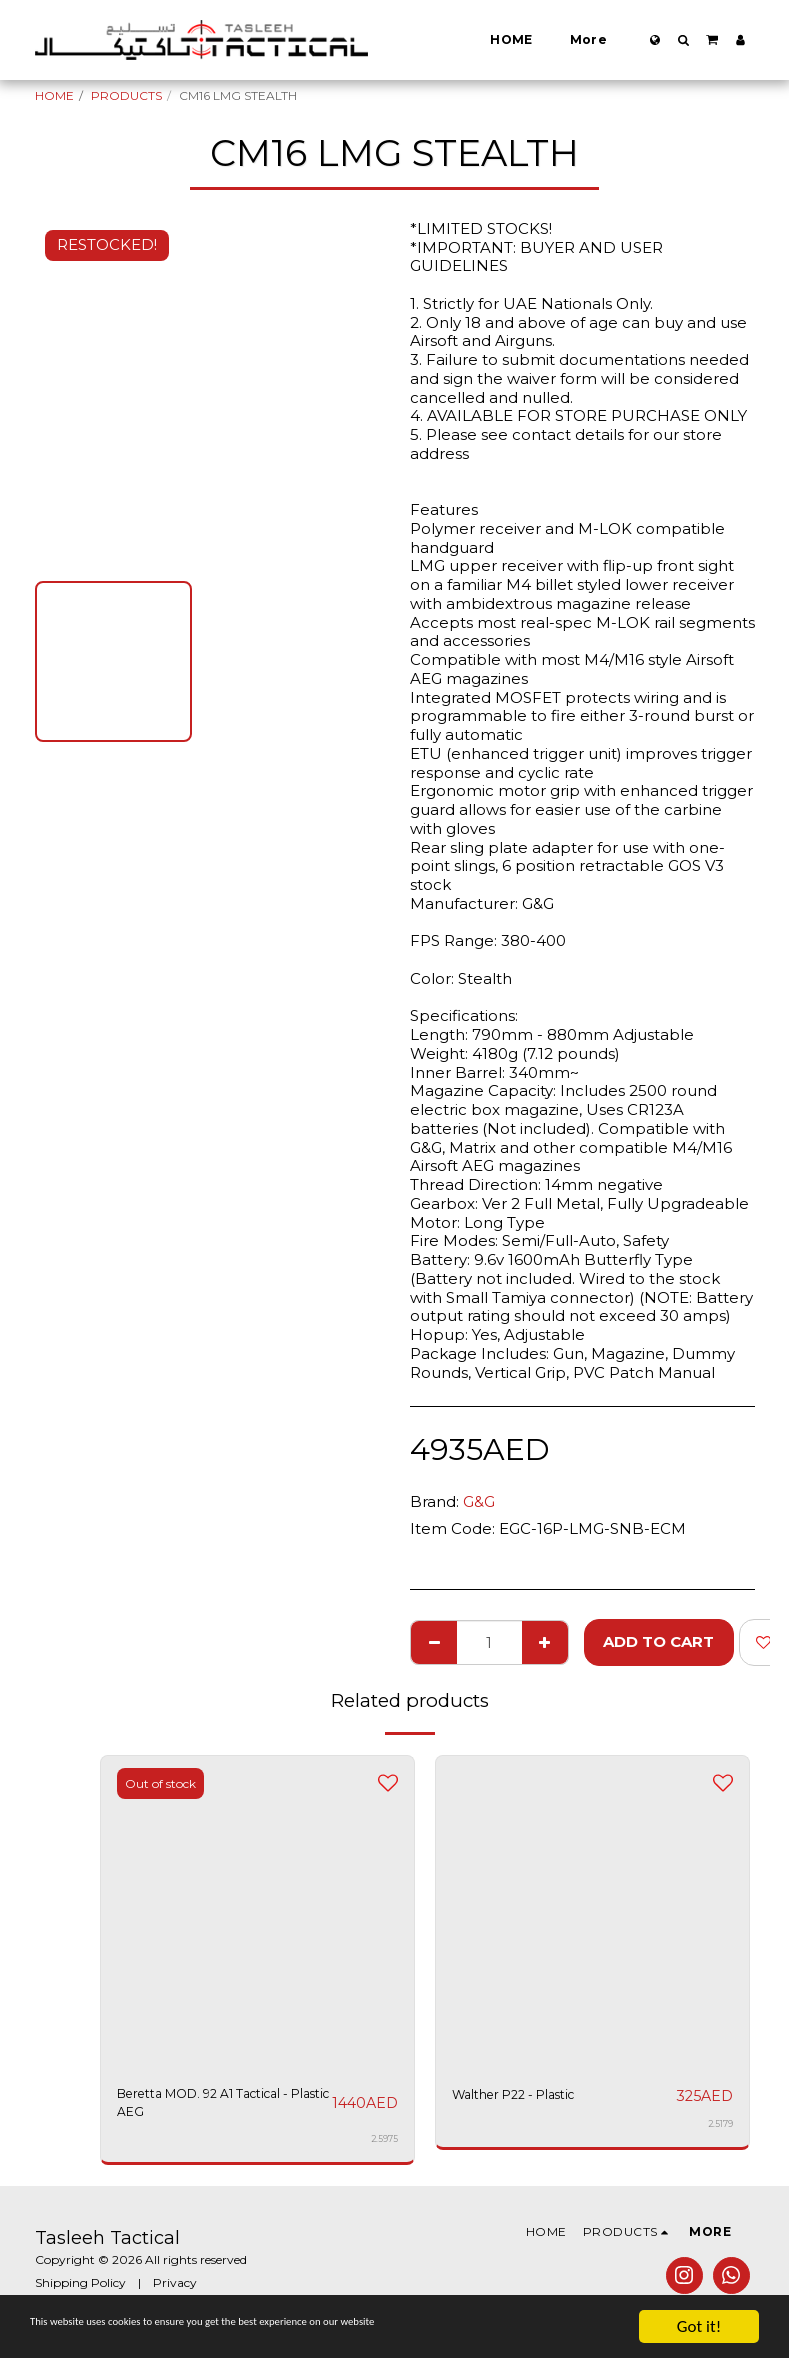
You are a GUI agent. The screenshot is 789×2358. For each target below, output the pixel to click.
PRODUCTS (126, 95)
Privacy (175, 2290)
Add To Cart (658, 1641)
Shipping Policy (80, 2290)
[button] (683, 40)
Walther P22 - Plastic (530, 2095)
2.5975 (384, 2147)
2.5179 (720, 2124)
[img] (592, 1912)
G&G (479, 1501)
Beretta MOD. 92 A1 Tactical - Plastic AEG (195, 2107)
